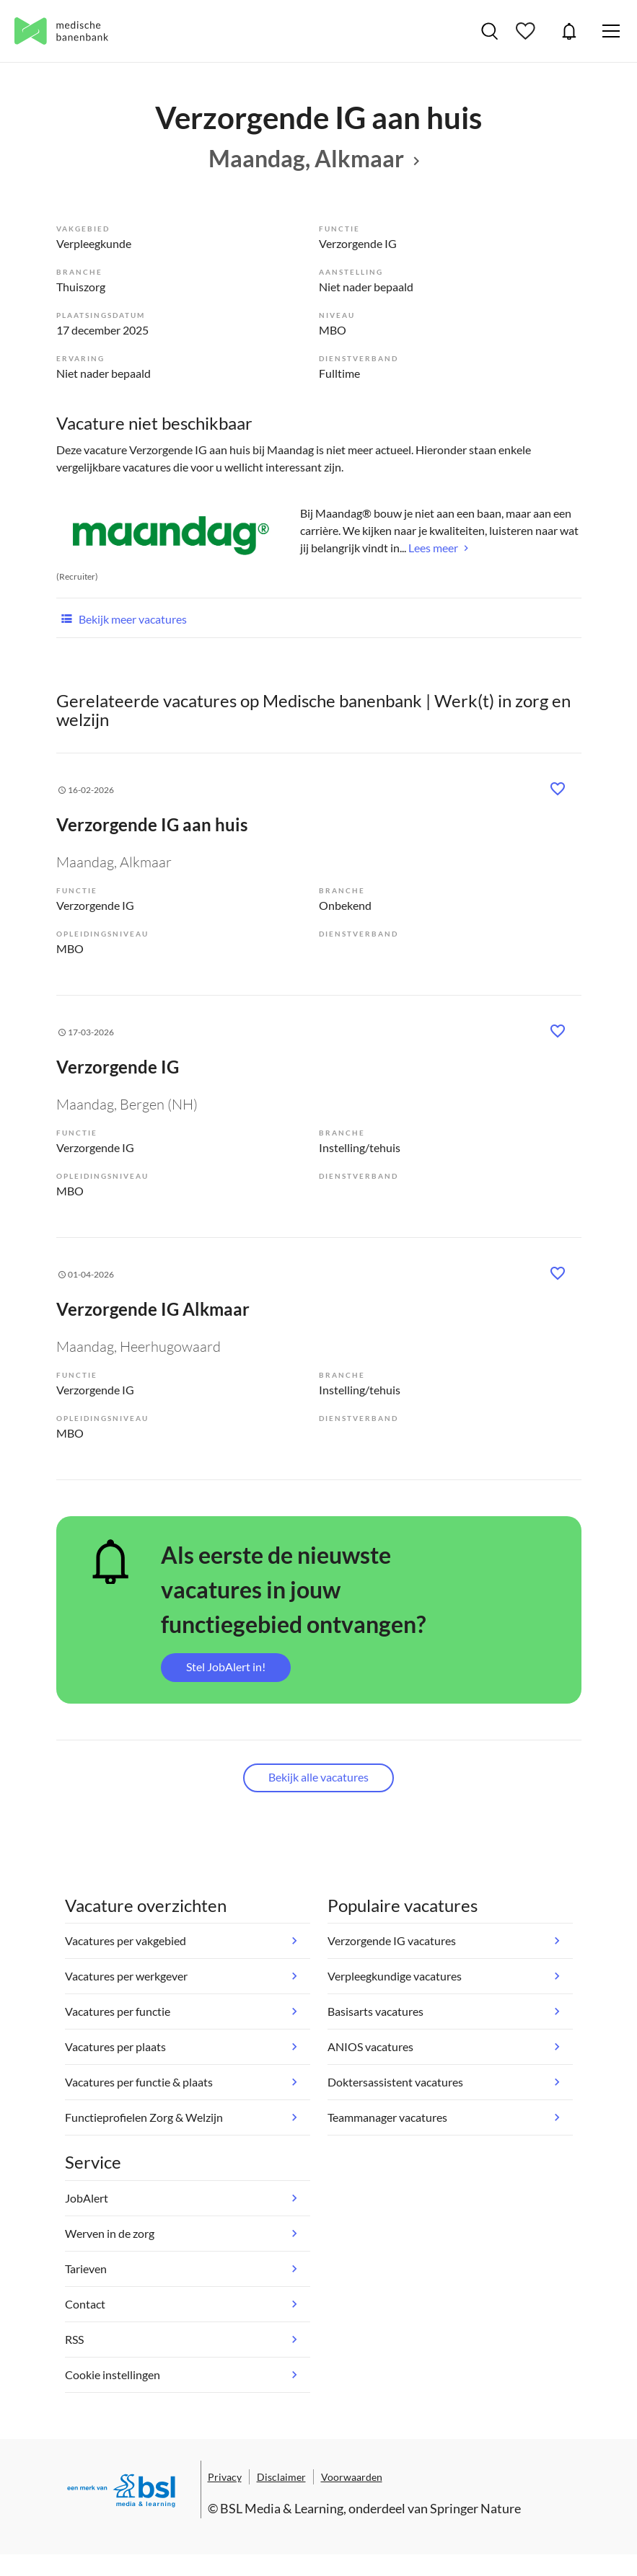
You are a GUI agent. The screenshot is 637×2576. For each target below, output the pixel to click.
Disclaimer (281, 2477)
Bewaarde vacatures (527, 31)
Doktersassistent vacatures (395, 2082)
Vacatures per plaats (115, 2046)
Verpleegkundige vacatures (395, 1976)
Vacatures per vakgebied (125, 1940)
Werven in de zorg (109, 2233)
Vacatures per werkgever (126, 1976)
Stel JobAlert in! (225, 1666)
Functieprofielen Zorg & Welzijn (144, 2117)
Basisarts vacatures (375, 2011)
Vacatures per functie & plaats (139, 2082)
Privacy (225, 2477)
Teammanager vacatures (387, 2117)
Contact (85, 2304)
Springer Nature (475, 2508)
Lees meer (433, 547)
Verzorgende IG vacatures (392, 1940)
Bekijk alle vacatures (318, 1777)
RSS (74, 2339)
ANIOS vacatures (370, 2046)
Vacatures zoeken (489, 31)
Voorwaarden (351, 2477)
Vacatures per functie (117, 2011)
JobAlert (569, 31)
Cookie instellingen (112, 2374)
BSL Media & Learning (281, 2508)
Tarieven (86, 2268)
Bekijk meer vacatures (121, 618)
